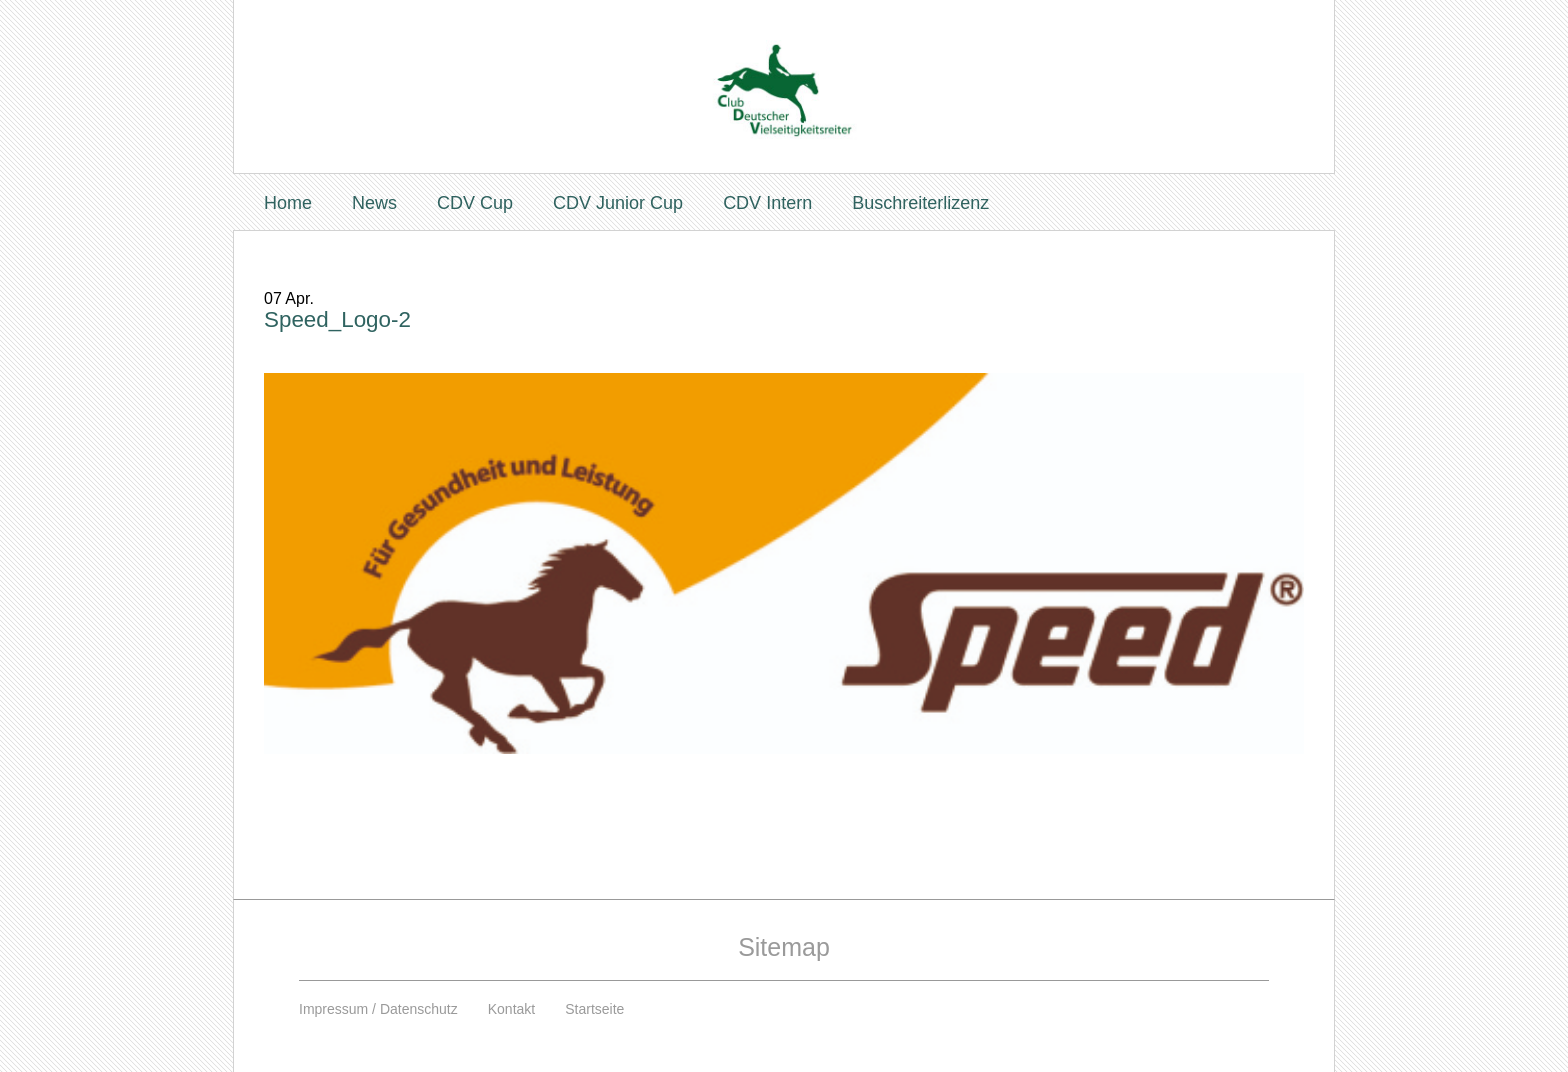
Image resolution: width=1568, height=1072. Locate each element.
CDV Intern (767, 203)
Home (288, 203)
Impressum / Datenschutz (378, 1009)
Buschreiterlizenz (920, 203)
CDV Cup (475, 203)
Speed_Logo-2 (337, 319)
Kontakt (511, 1009)
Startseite (594, 1009)
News (374, 203)
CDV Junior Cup (618, 203)
